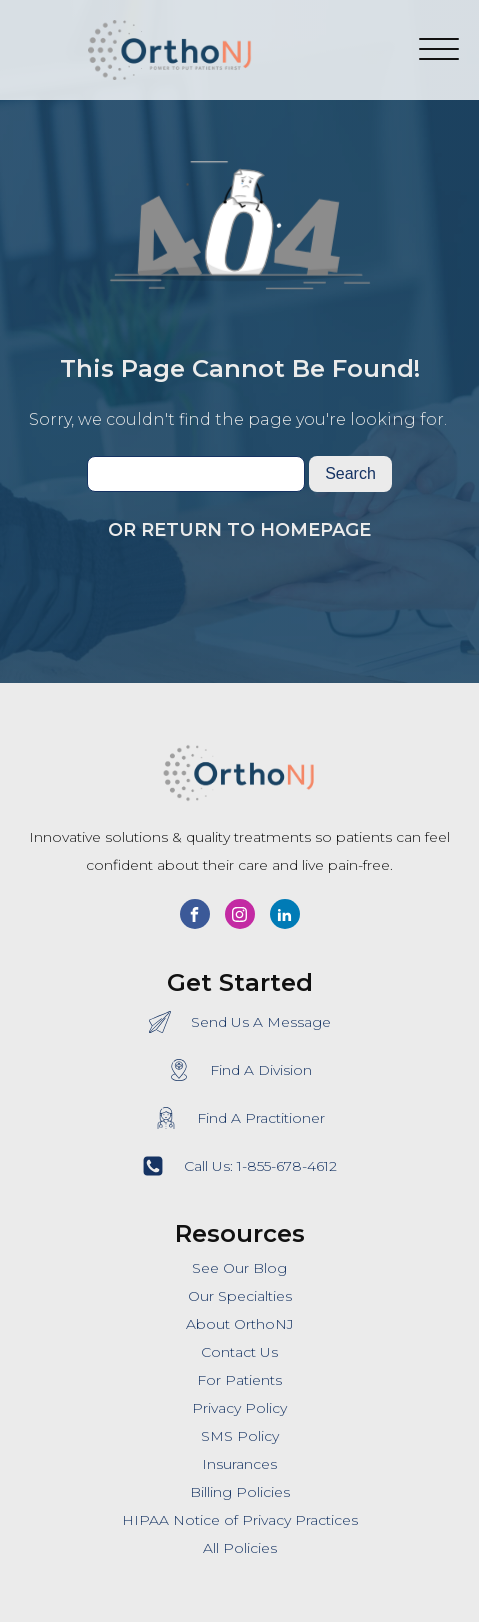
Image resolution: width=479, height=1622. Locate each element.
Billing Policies (240, 1492)
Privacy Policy (239, 1408)
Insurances (239, 1464)
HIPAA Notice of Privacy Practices (240, 1520)
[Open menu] (439, 50)
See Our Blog (239, 1268)
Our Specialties (240, 1296)
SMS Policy (240, 1436)
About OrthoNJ (240, 1324)
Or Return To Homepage (239, 530)
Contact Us (239, 1352)
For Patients (239, 1380)
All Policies (240, 1548)
